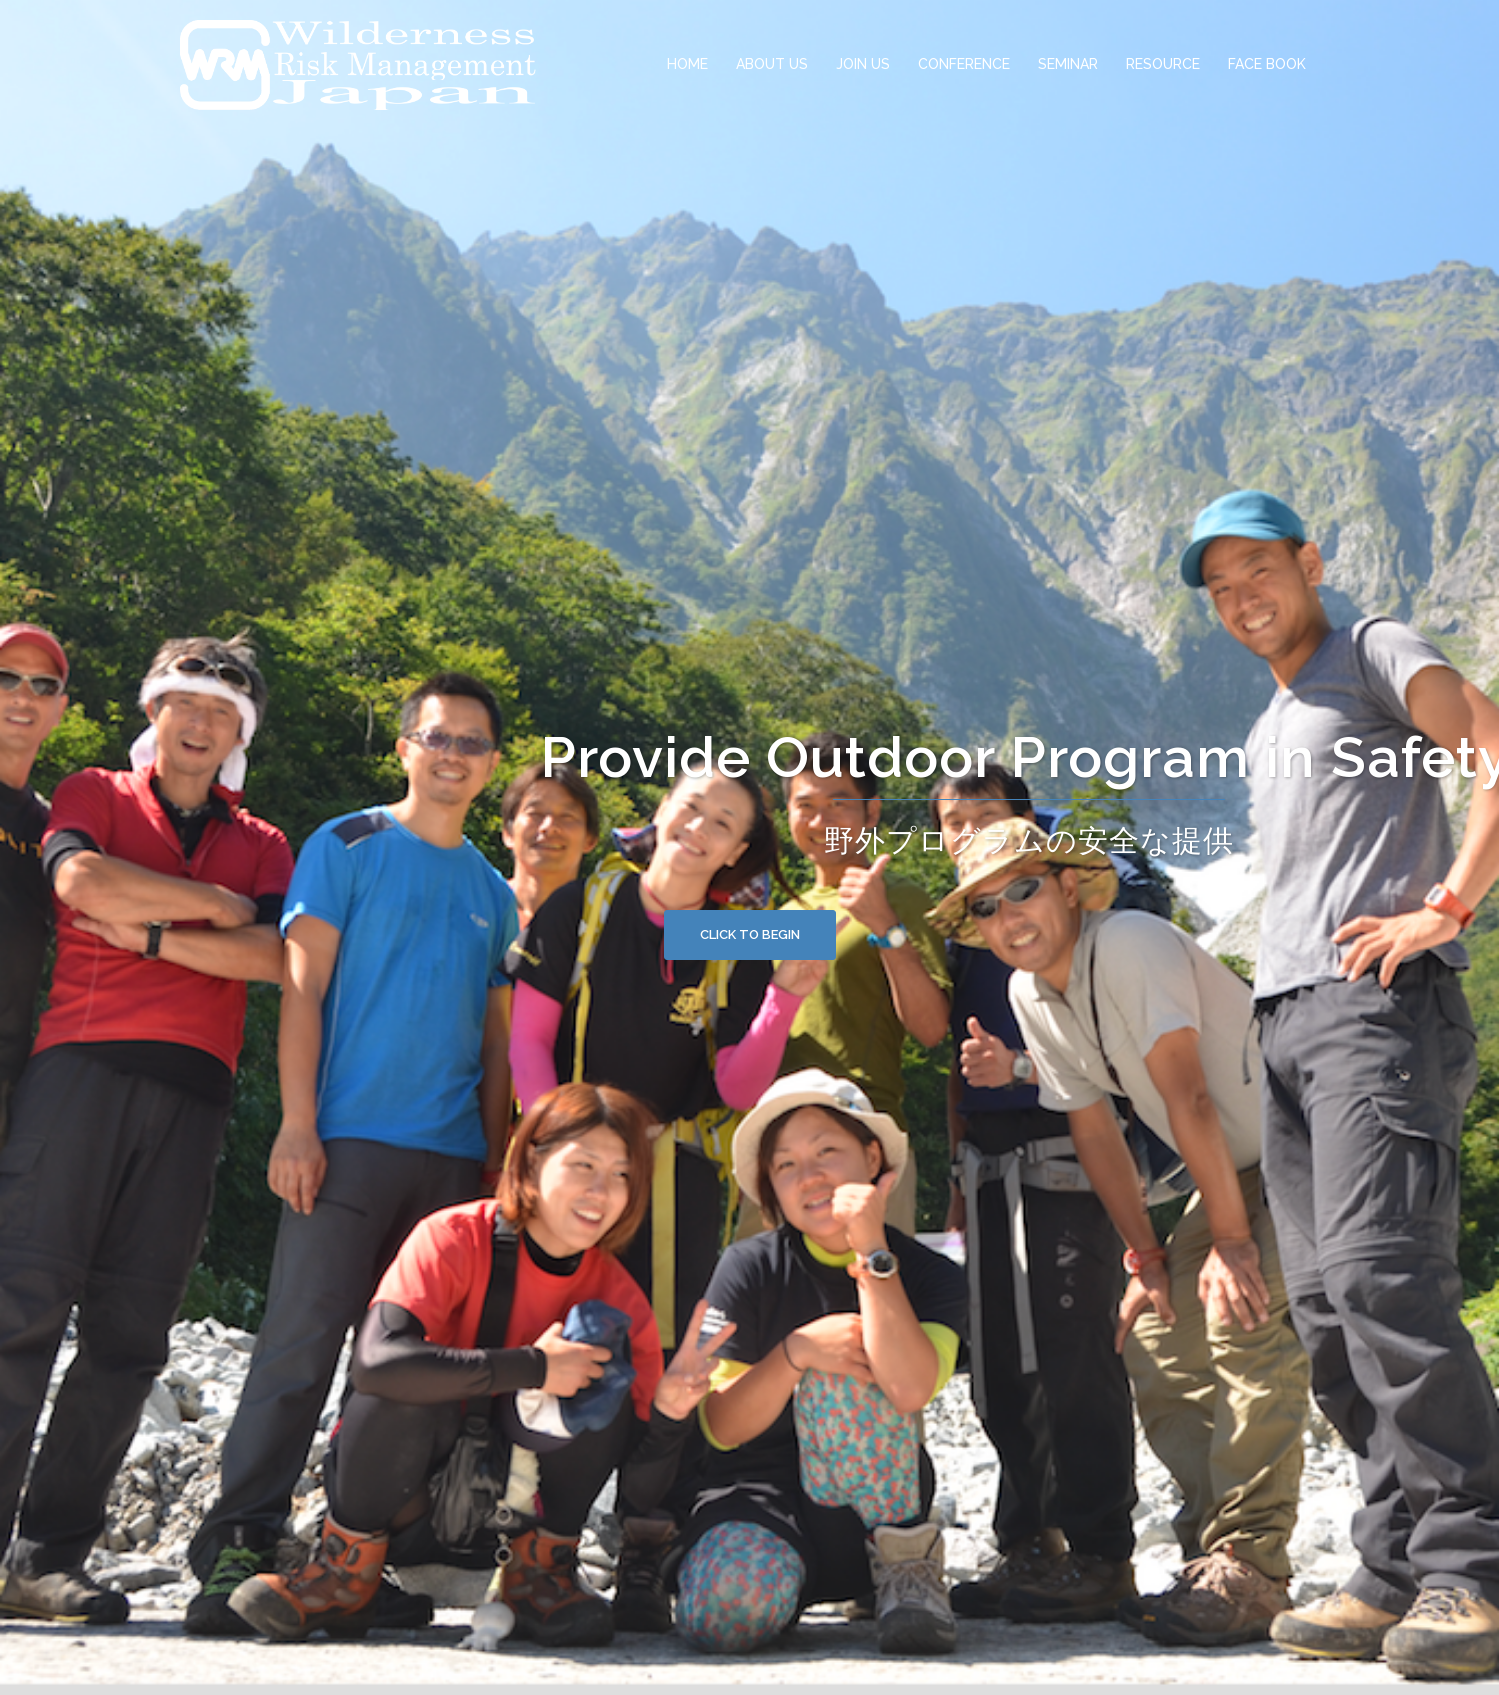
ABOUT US (772, 64)
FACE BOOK (1267, 64)
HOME (687, 64)
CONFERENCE (964, 64)
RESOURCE (1163, 64)
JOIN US (863, 64)
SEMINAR (1068, 64)
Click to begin (750, 934)
